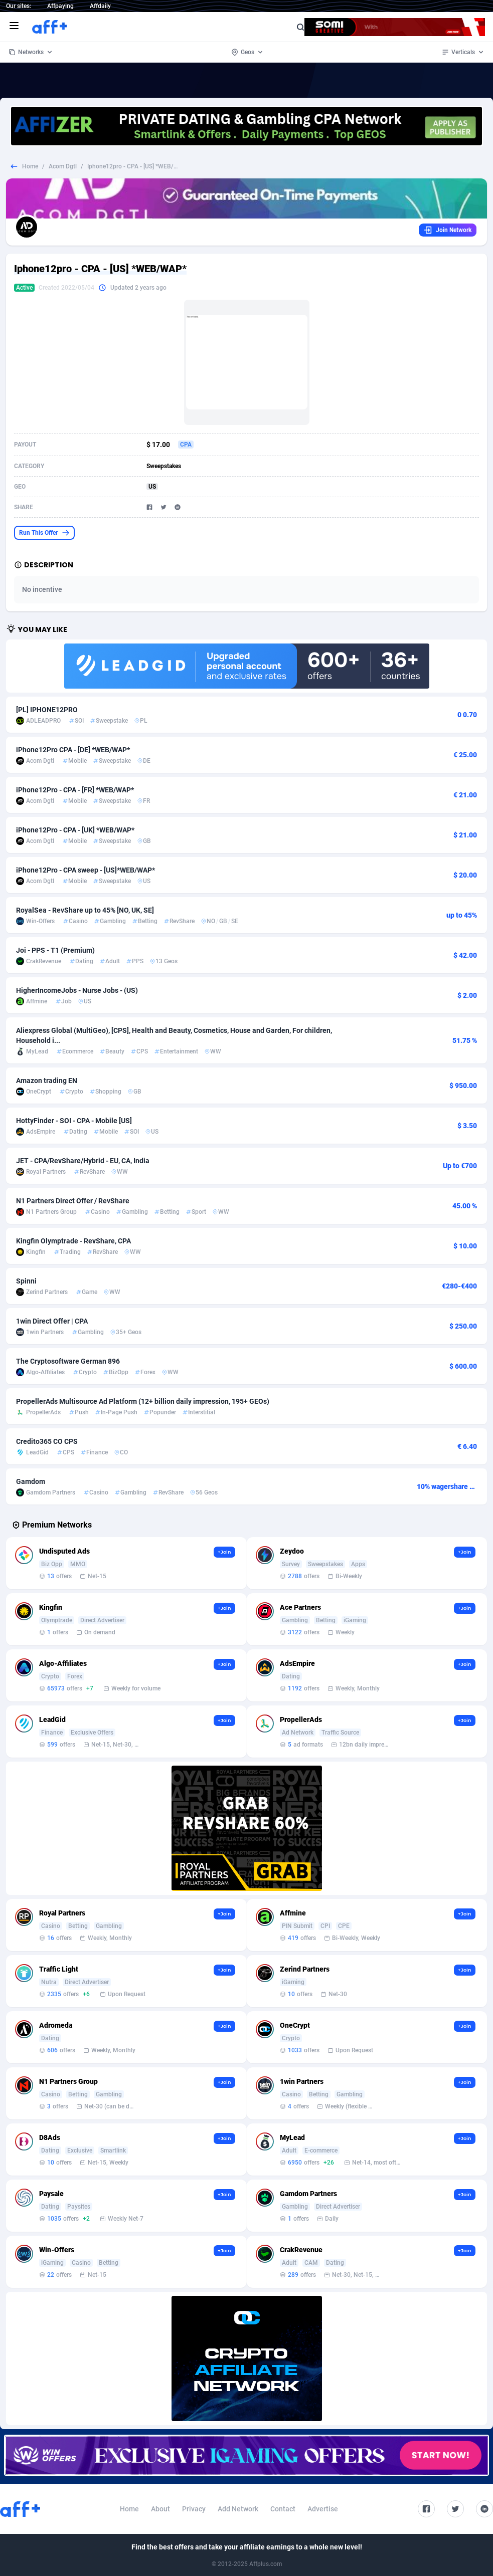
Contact (282, 2509)
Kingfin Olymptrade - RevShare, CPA (73, 1241)
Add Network (238, 2509)
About (160, 2509)
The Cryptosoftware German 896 (68, 1361)
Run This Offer (44, 533)
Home (30, 166)
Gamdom (30, 1481)
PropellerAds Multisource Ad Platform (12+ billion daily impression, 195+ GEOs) (142, 1401)
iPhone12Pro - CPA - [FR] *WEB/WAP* (75, 790)
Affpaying (60, 6)
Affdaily (100, 6)
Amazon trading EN (46, 1081)
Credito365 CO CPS (47, 1441)
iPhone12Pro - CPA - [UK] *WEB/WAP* (75, 830)
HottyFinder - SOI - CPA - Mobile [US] (74, 1121)
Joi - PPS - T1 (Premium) (55, 950)
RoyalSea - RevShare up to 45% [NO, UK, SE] (85, 910)
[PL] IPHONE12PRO (47, 710)
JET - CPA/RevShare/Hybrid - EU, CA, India (82, 1161)
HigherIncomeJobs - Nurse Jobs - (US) (77, 990)
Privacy (194, 2509)
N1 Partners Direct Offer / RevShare (72, 1201)
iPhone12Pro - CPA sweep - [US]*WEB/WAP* (85, 870)
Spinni (26, 1281)
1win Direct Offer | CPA (52, 1321)
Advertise (322, 2509)
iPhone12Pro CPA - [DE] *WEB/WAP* (73, 750)
